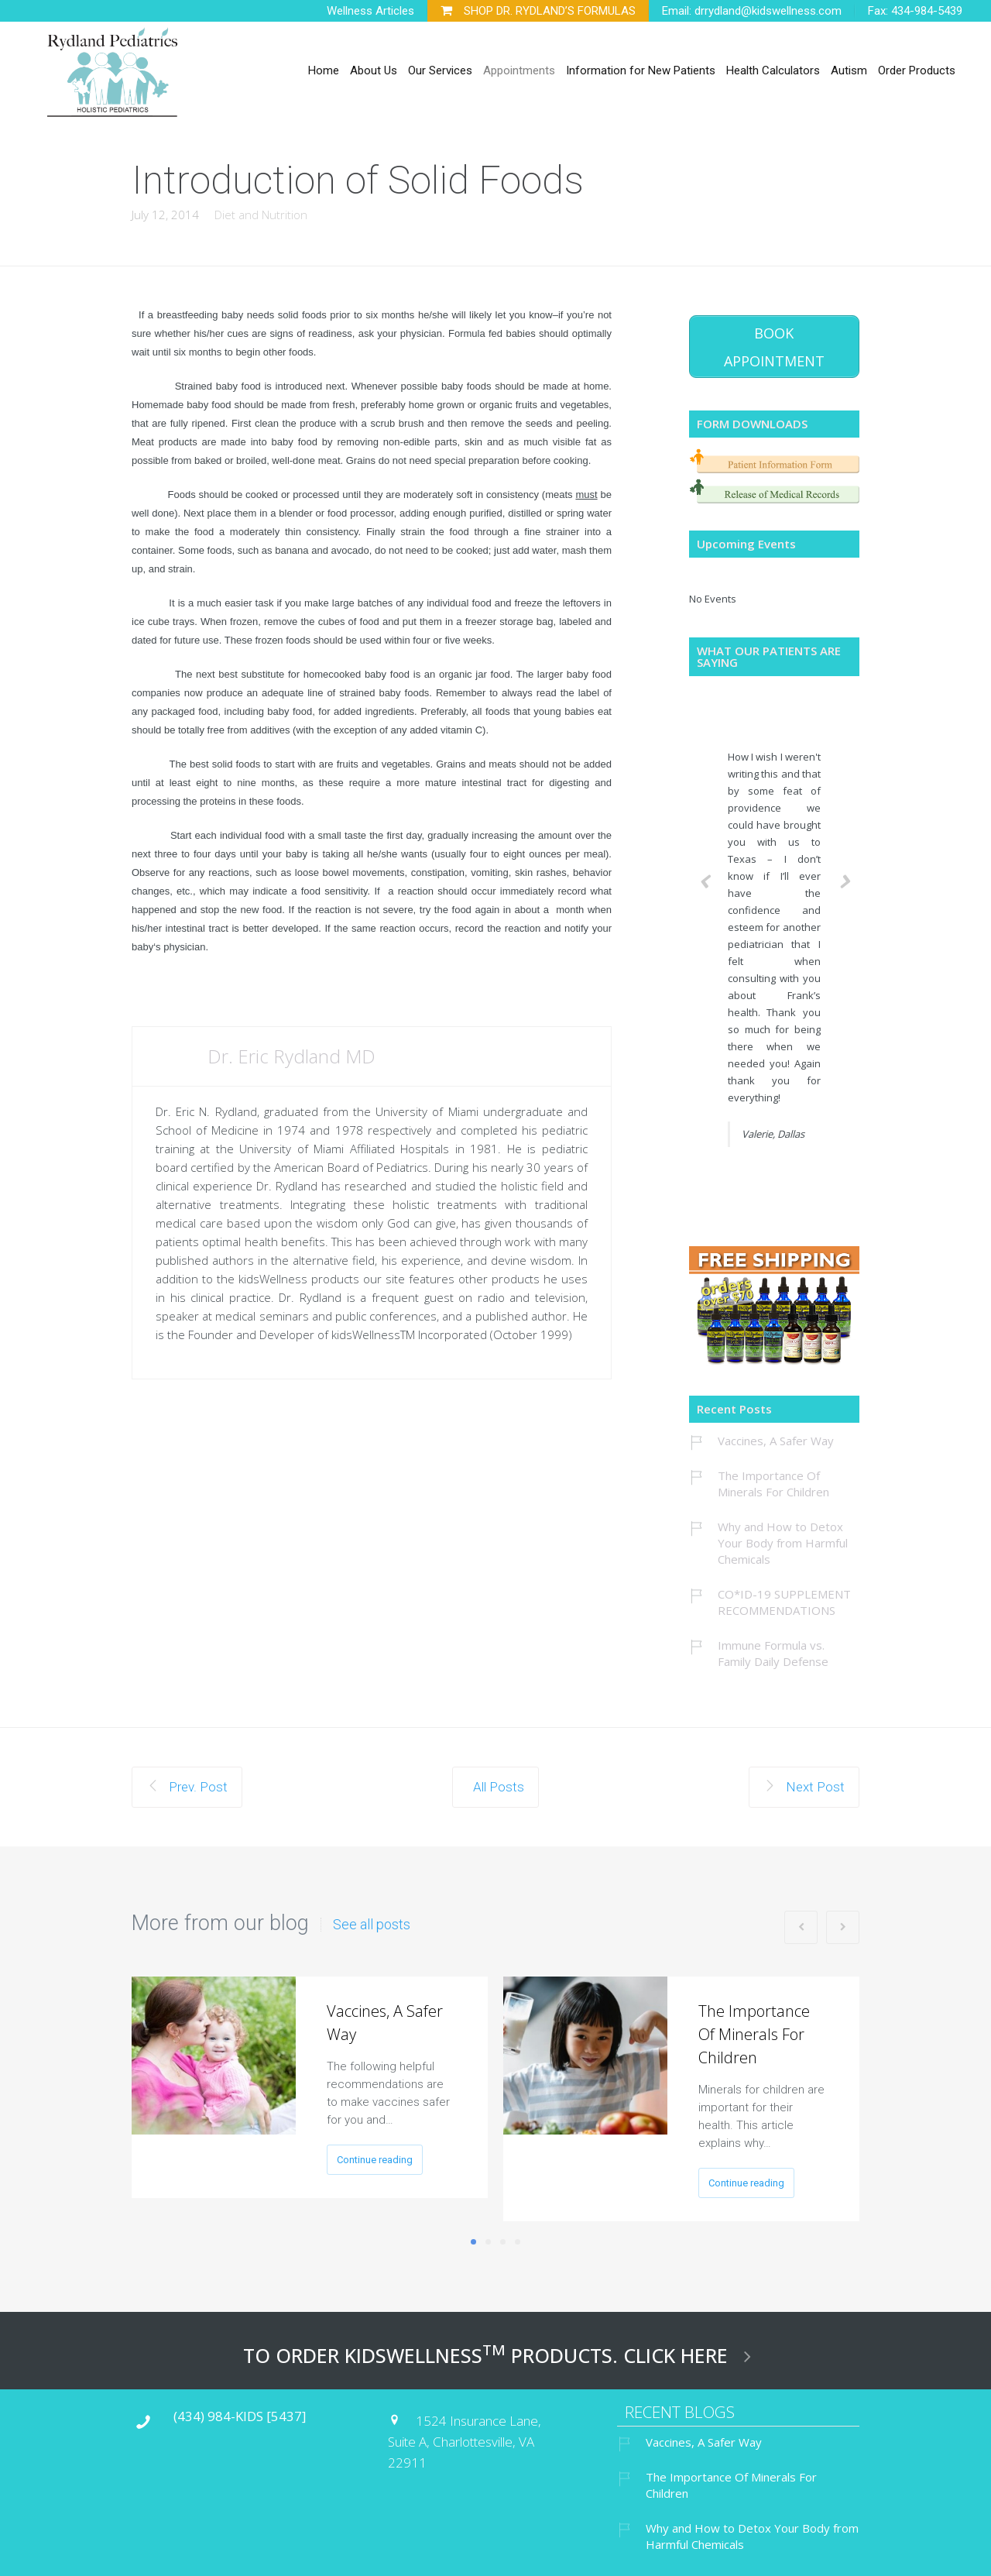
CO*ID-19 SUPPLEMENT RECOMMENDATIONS (784, 1597)
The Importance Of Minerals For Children (773, 1479)
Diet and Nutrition (260, 214)
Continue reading (375, 2155)
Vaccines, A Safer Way (776, 1436)
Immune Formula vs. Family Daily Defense (773, 1648)
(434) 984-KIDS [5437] (240, 2411)
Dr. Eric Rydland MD (291, 1056)
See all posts (371, 1920)
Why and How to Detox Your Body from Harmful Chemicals (783, 1538)
